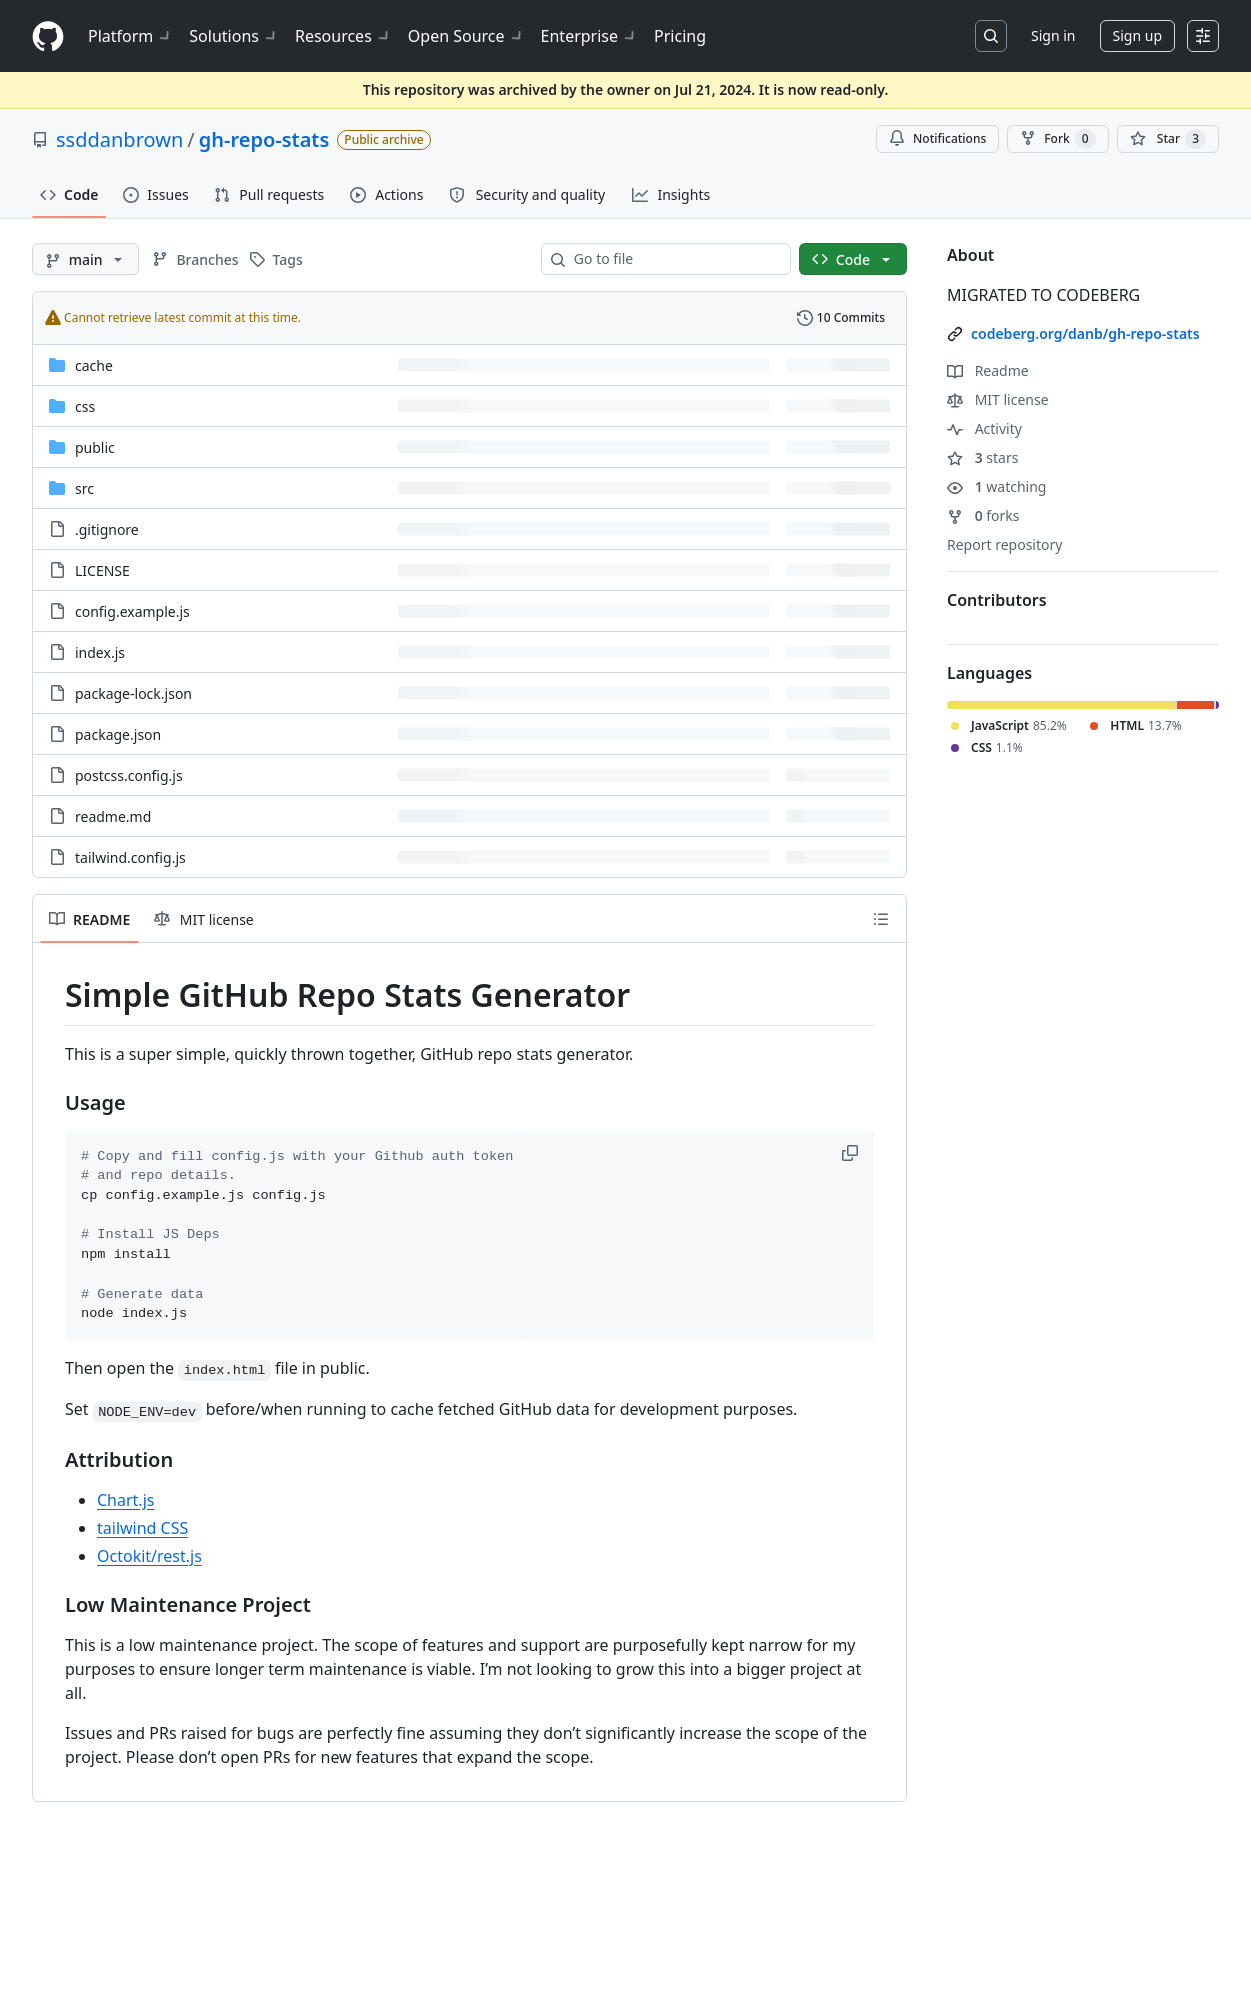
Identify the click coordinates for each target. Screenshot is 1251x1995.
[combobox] (674, 259)
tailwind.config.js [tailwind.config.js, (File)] (130, 857)
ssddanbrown (119, 139)
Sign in (1053, 35)
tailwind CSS (142, 1528)
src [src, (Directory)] (84, 488)
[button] (852, 1153)
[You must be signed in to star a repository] (1168, 139)
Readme (988, 370)
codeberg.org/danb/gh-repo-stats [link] (1085, 333)
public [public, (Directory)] (95, 447)
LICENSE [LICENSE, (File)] (102, 570)
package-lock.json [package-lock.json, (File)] (133, 693)
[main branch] (85, 259)
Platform (130, 36)
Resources (343, 36)
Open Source (466, 36)
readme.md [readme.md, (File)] (113, 816)
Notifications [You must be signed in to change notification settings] (937, 138)
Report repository (1004, 544)
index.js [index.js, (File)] (100, 652)
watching (996, 486)
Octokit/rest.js (149, 1556)
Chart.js (125, 1500)
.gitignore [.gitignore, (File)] (107, 529)
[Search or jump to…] (991, 36)
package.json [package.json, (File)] (118, 734)
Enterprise (589, 36)
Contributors (997, 600)
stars (982, 457)
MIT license (998, 399)
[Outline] (881, 919)
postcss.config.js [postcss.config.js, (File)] (129, 775)
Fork (1057, 139)
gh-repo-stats (264, 139)
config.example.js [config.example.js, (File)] (132, 611)
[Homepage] (48, 36)
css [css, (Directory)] (85, 406)
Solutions (234, 36)
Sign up (1137, 35)
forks (983, 515)
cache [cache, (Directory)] (94, 365)
